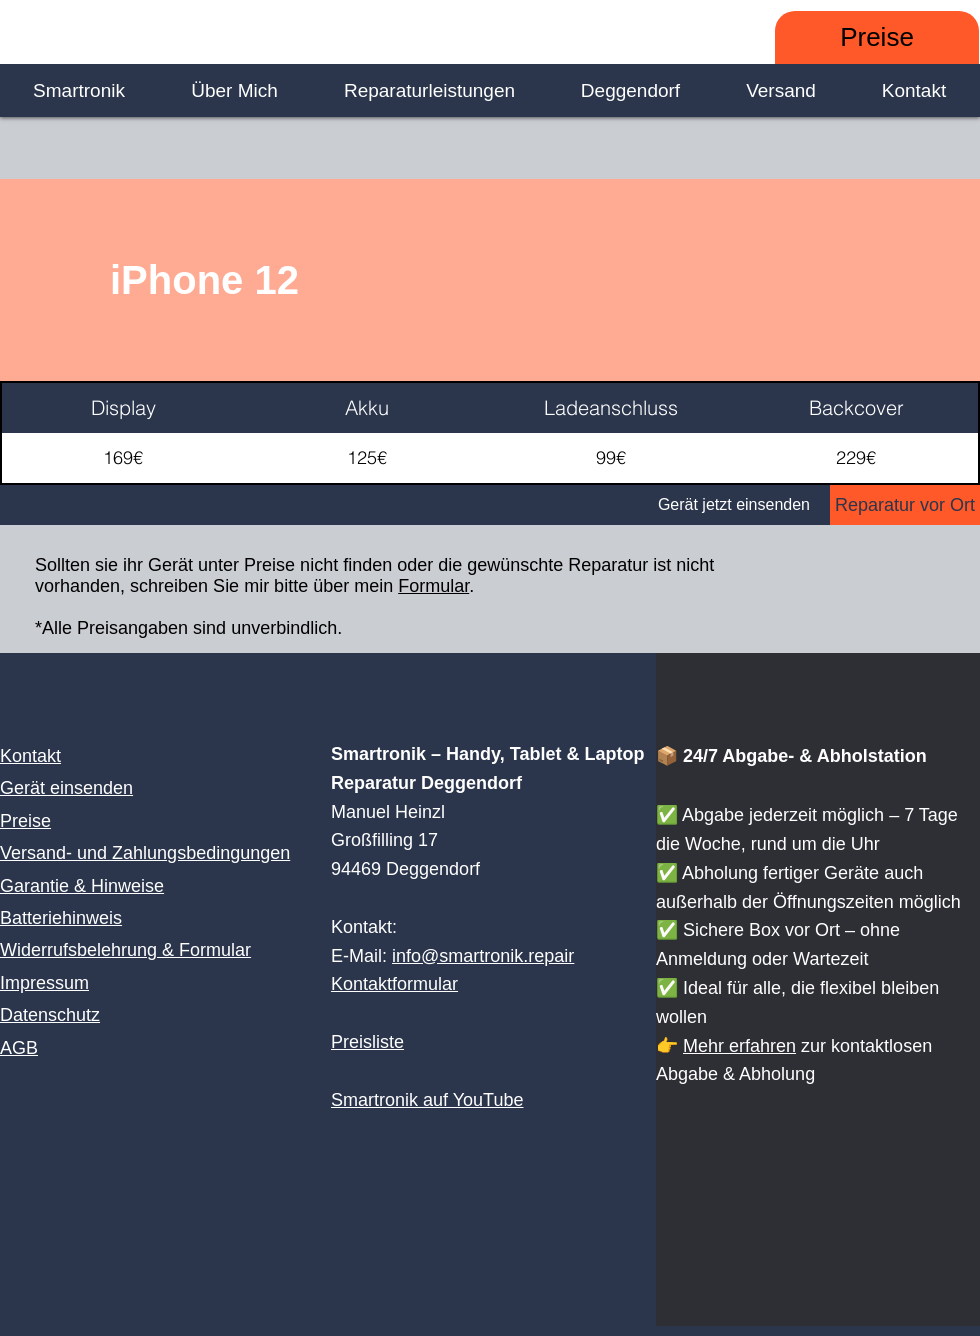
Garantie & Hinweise (82, 886)
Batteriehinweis (61, 918)
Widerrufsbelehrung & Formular (125, 950)
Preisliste (367, 1042)
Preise (25, 821)
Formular (433, 586)
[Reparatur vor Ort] (905, 505)
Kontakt (30, 756)
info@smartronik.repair (483, 956)
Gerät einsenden (66, 788)
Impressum (44, 983)
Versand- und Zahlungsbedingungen (145, 853)
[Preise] (877, 37)
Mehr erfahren (739, 1046)
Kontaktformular (394, 984)
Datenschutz (50, 1015)
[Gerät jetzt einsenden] (415, 505)
